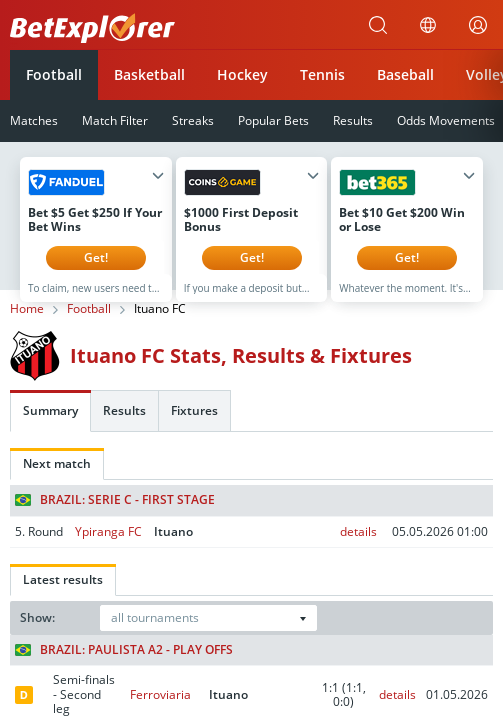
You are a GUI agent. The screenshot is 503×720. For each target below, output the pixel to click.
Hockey (242, 74)
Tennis (322, 74)
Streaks (193, 120)
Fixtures (194, 425)
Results (353, 120)
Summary (50, 425)
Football (54, 74)
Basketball (149, 74)
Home (27, 324)
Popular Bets (273, 120)
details (358, 546)
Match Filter (115, 120)
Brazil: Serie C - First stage (115, 515)
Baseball (405, 74)
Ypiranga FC (108, 546)
